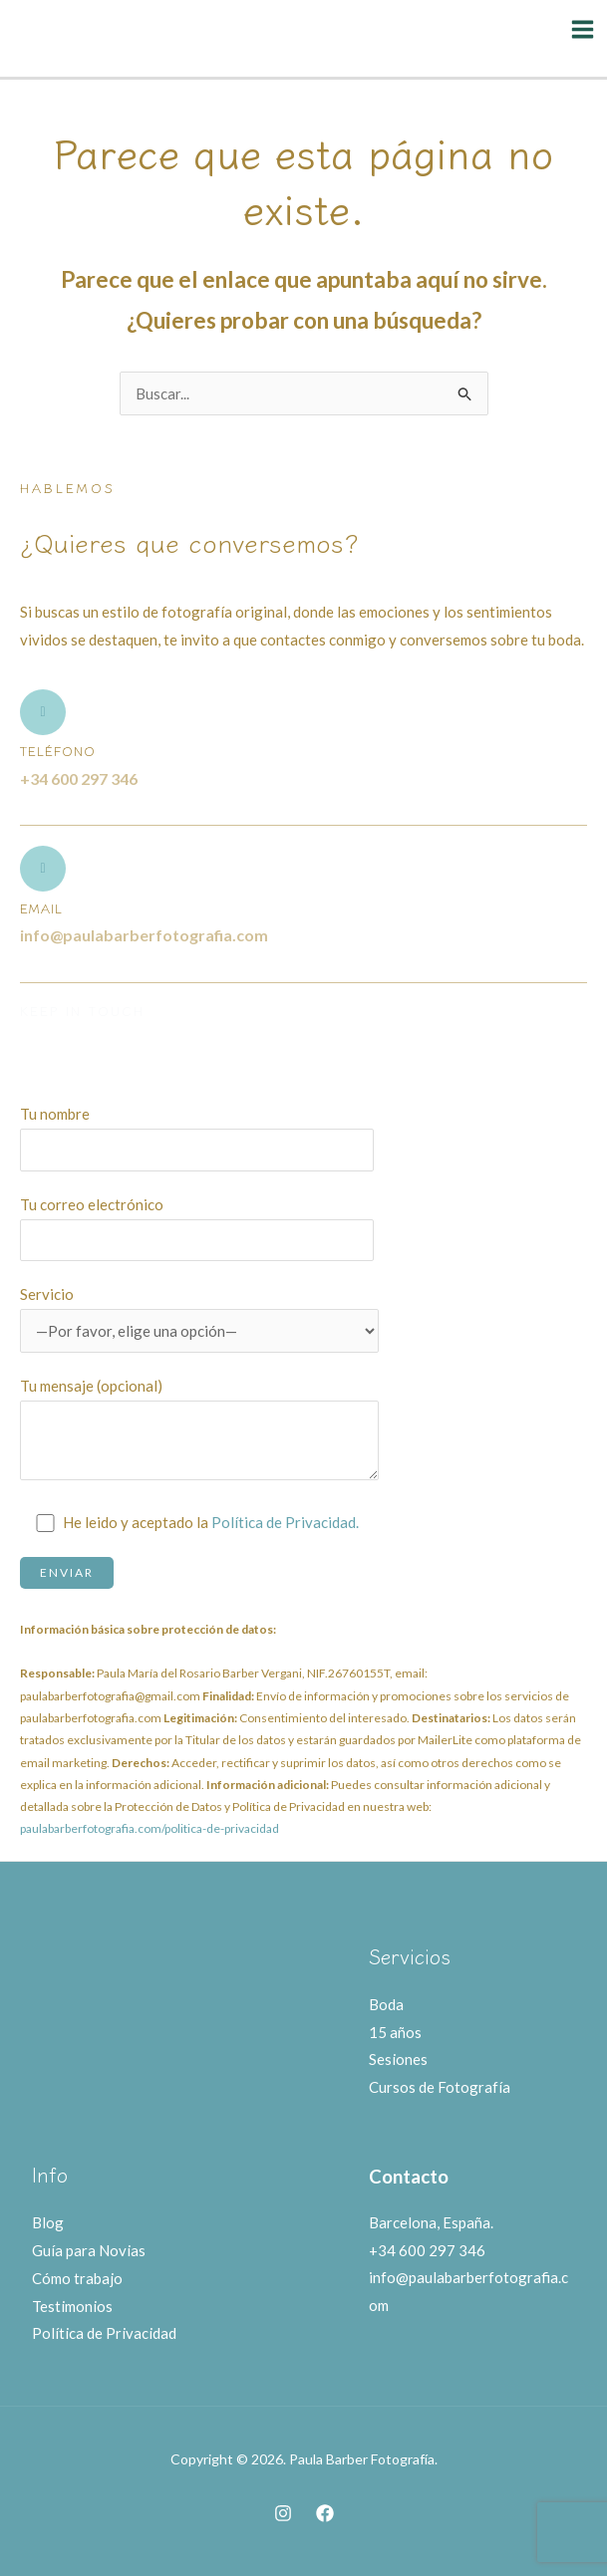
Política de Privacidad (104, 2333)
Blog (48, 2222)
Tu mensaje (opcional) (199, 1433)
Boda (386, 2004)
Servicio (199, 1319)
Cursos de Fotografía (439, 2087)
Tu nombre (199, 1137)
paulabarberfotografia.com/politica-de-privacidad (149, 1828)
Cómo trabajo (77, 2278)
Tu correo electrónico (199, 1228)
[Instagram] (283, 2514)
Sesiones (398, 2059)
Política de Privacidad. (285, 1522)
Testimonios (72, 2306)
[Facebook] (325, 2514)
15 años (395, 2032)
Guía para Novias (89, 2250)
